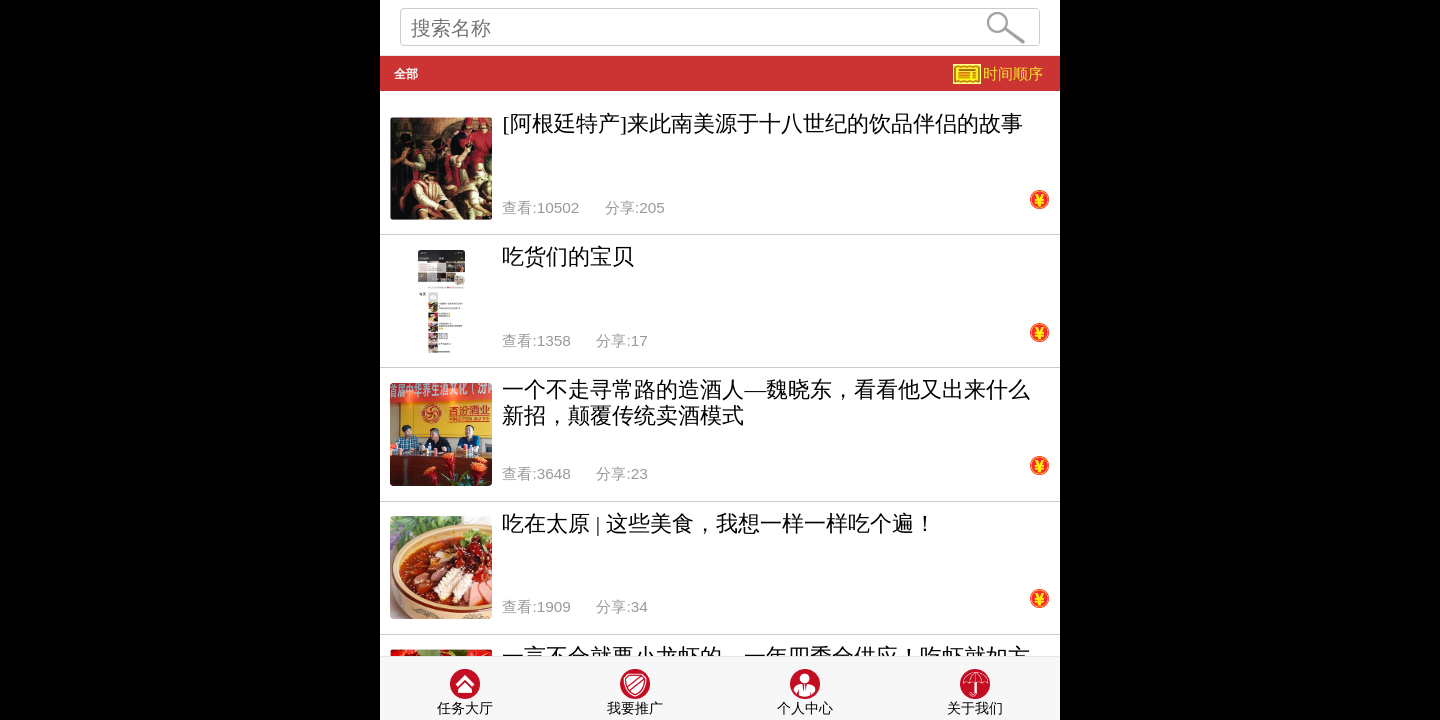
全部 (406, 74)
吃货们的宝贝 (568, 257)
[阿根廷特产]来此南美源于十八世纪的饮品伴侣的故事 (762, 124)
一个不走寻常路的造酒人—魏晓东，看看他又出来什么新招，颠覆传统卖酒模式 (766, 403)
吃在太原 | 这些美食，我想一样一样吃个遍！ (718, 524)
